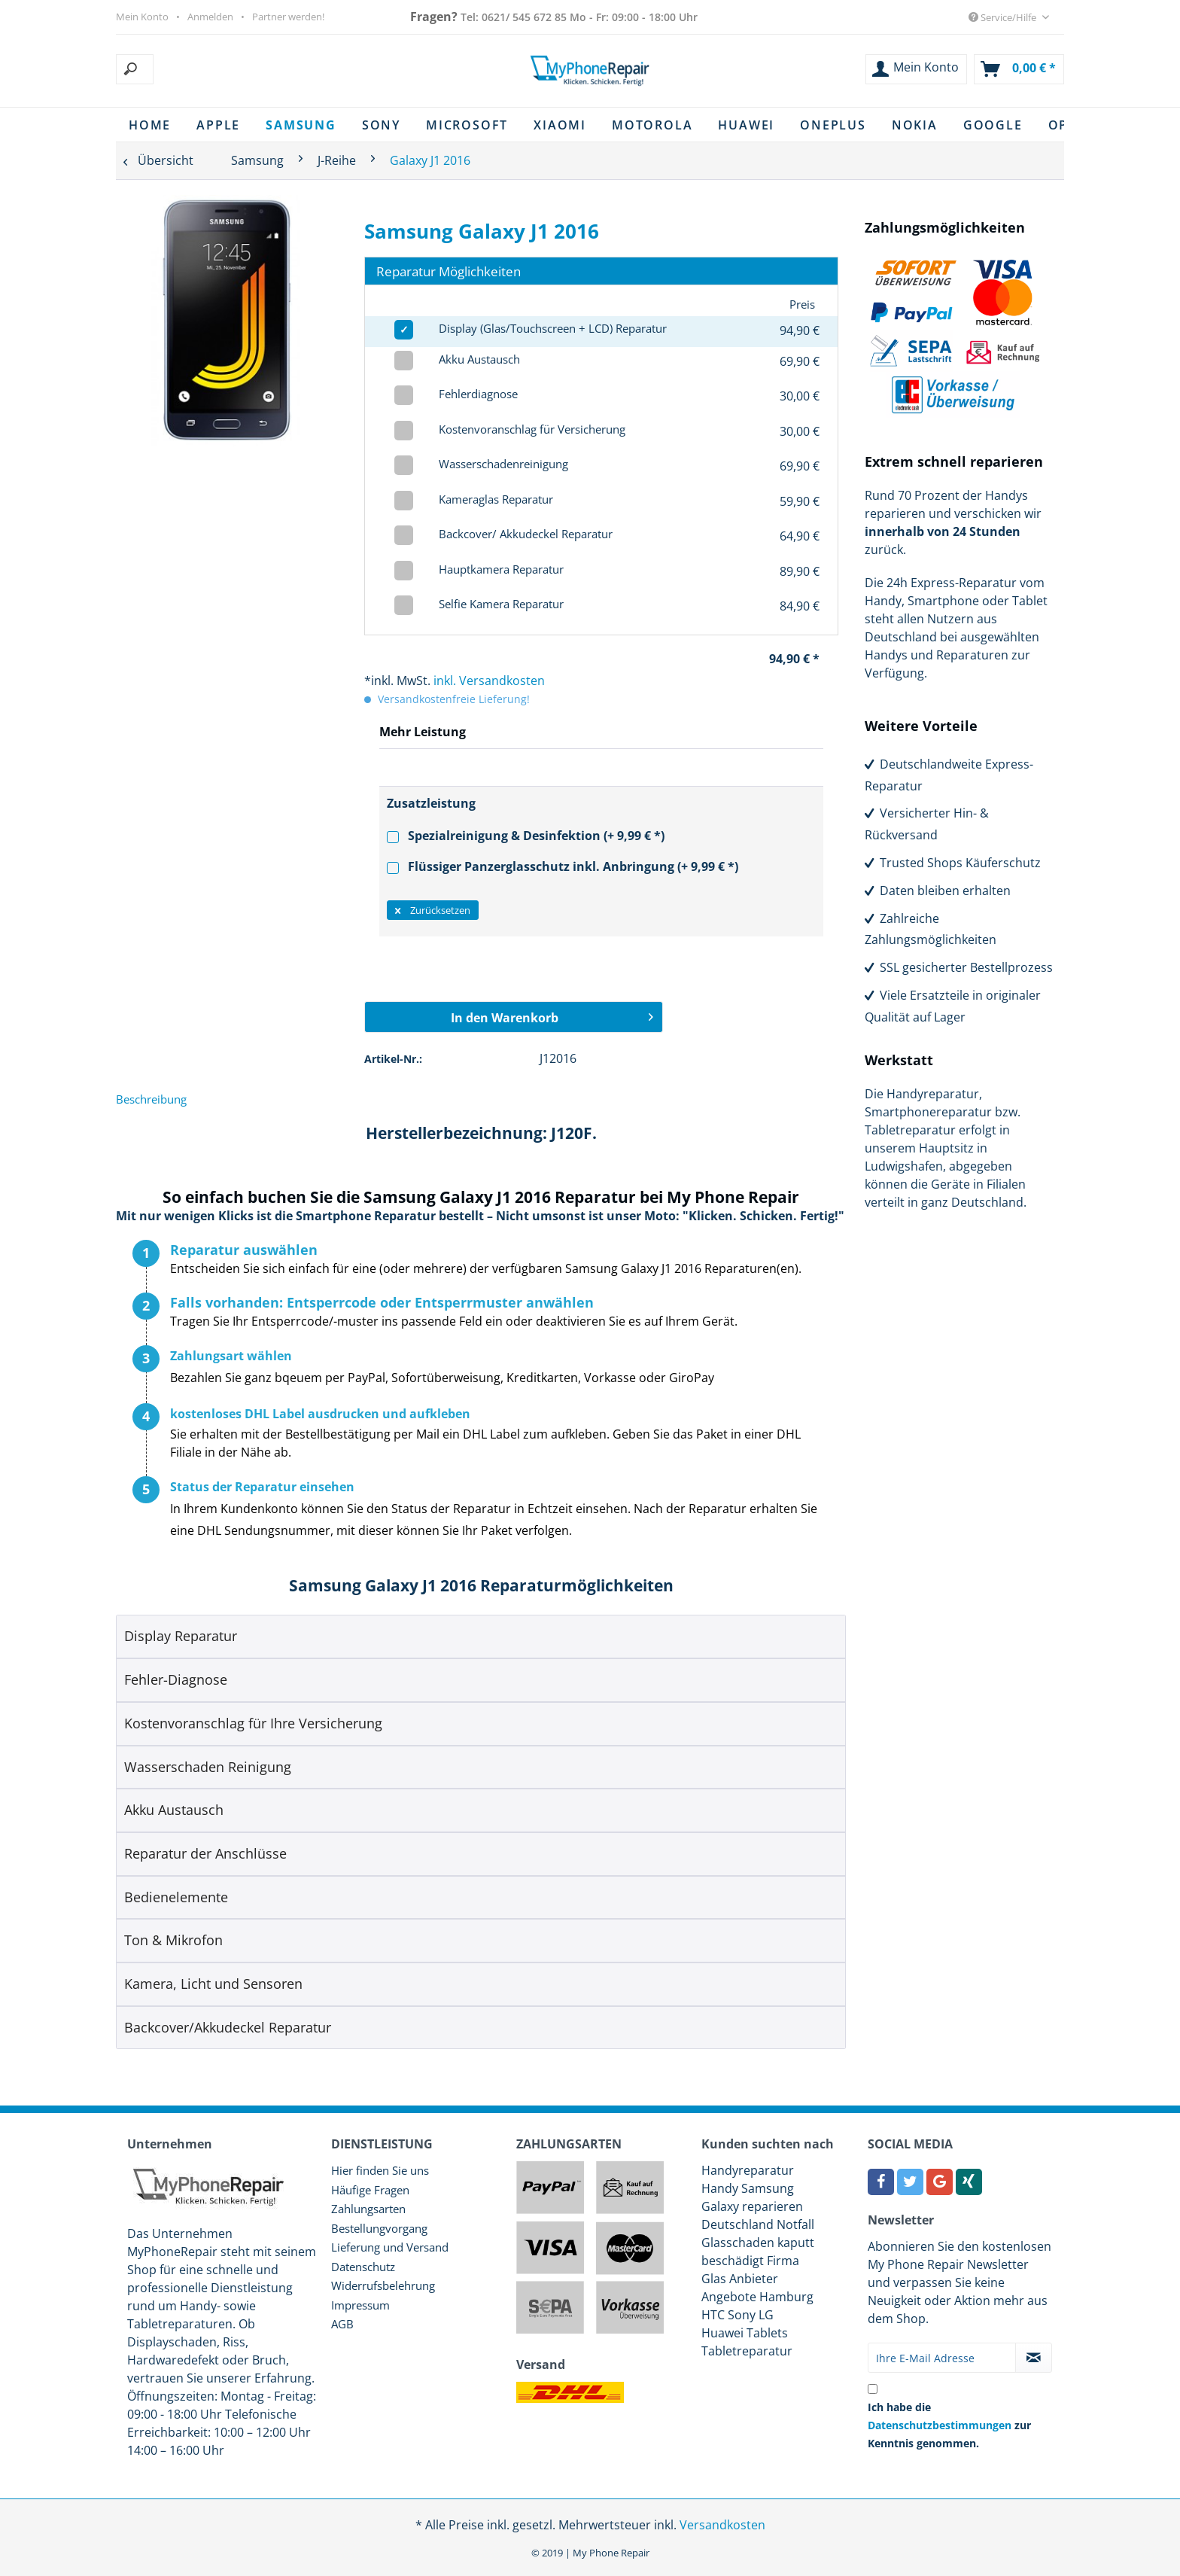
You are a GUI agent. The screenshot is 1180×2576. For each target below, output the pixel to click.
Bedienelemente (176, 1897)
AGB (342, 2323)
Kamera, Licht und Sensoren (213, 1984)
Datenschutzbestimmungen (939, 2425)
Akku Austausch (174, 1810)
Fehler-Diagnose (175, 1679)
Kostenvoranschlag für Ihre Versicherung (253, 1723)
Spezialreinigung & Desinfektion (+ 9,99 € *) (526, 835)
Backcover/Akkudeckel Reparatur (227, 2027)
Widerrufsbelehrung (383, 2285)
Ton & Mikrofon (173, 1940)
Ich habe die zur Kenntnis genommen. (949, 2425)
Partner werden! (288, 16)
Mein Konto (142, 16)
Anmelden (210, 16)
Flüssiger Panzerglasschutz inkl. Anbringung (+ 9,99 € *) (562, 866)
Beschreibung (151, 1099)
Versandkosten (722, 2525)
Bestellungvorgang (379, 2228)
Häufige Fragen (370, 2189)
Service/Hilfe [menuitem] (1004, 17)
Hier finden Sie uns (380, 2170)
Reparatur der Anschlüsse (205, 1853)
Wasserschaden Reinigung (207, 1767)
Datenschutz (363, 2266)
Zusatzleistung (431, 803)
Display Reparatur (180, 1636)
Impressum (360, 2305)
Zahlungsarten (368, 2208)
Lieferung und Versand (390, 2247)
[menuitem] (211, 69)
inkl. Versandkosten (489, 680)
